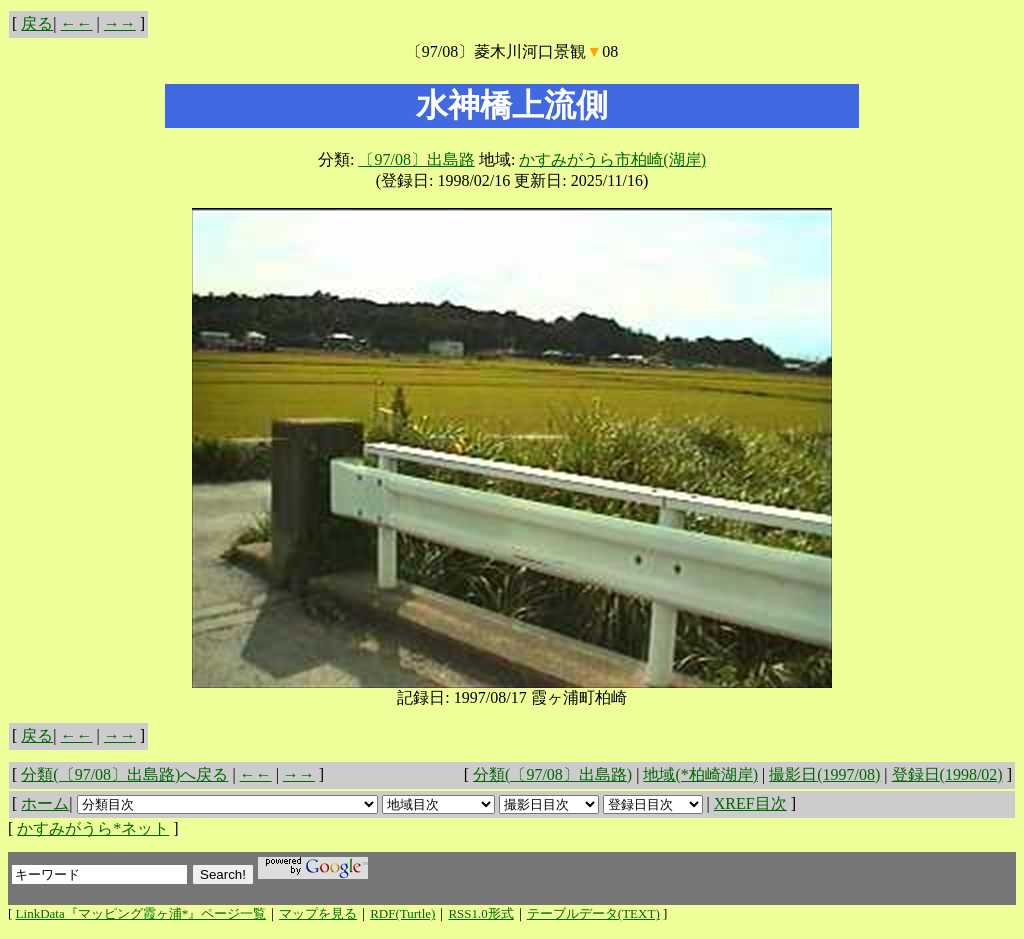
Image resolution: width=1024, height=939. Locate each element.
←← (77, 23)
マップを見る (318, 913)
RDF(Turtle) (402, 913)
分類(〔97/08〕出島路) (552, 774)
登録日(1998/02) (947, 774)
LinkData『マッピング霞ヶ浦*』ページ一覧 (141, 913)
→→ (120, 23)
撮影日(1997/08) (824, 774)
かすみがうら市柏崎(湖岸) (612, 159)
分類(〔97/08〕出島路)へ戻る (124, 774)
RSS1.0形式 (480, 913)
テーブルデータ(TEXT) (593, 913)
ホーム (45, 803)
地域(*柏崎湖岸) (700, 774)
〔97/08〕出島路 (416, 159)
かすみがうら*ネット (93, 828)
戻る (37, 23)
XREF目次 (750, 803)
